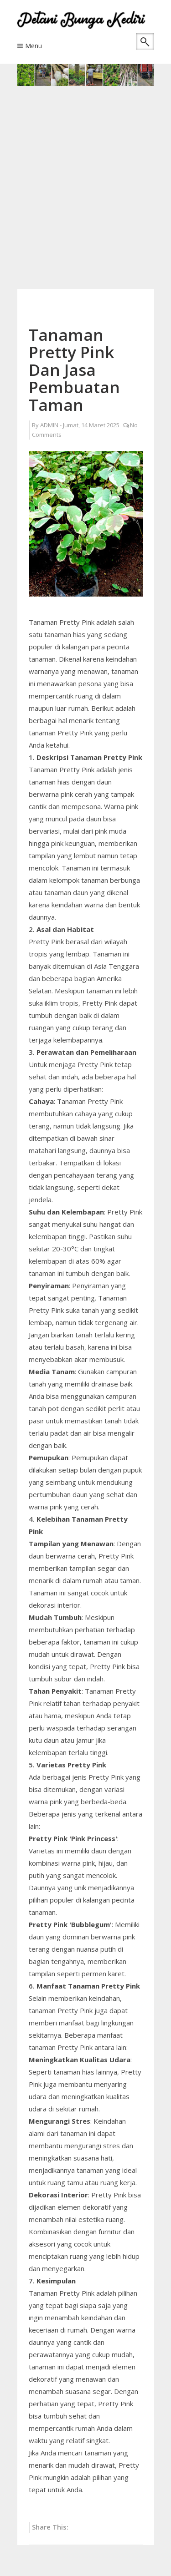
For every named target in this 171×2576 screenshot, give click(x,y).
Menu (33, 45)
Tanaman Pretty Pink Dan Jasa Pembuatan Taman (74, 369)
